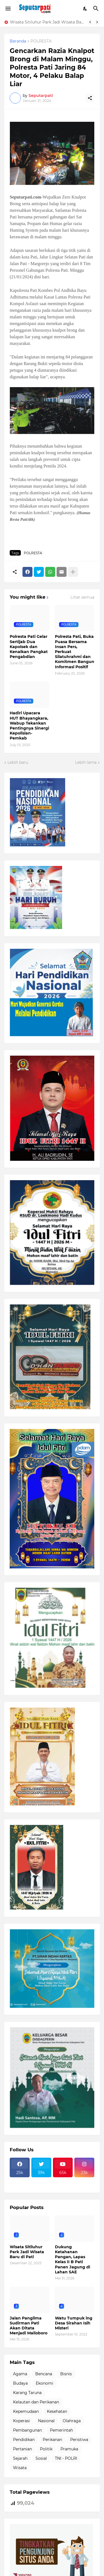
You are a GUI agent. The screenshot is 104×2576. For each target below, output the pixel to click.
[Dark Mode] (85, 8)
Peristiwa (79, 2439)
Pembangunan (27, 2430)
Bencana (43, 2373)
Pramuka (69, 2448)
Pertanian (22, 2448)
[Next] (97, 22)
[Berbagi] (89, 98)
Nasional (46, 2420)
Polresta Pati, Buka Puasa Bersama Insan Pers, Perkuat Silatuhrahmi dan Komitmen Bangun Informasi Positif (74, 651)
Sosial (41, 2458)
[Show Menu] (7, 8)
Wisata (20, 2467)
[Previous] (90, 22)
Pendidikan (24, 2439)
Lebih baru (17, 762)
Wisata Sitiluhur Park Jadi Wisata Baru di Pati (47, 22)
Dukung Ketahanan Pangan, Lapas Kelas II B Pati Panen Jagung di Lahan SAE (72, 2259)
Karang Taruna (27, 2392)
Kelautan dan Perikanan (36, 2402)
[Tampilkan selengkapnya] (73, 572)
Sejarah (20, 2458)
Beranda (18, 41)
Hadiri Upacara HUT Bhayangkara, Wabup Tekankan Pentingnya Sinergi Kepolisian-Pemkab (29, 725)
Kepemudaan (26, 2411)
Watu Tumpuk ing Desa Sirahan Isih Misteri (73, 2323)
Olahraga (72, 2420)
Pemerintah (61, 2430)
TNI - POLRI (66, 2458)
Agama (20, 2373)
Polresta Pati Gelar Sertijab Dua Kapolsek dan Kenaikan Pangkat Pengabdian (29, 646)
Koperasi (21, 2420)
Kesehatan (57, 2411)
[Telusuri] (96, 8)
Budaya (20, 2383)
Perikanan (52, 2439)
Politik (46, 2448)
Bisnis (66, 2373)
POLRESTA (41, 41)
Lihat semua (82, 597)
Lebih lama (86, 762)
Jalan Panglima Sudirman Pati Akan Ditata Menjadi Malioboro (28, 2326)
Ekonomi (44, 2383)
